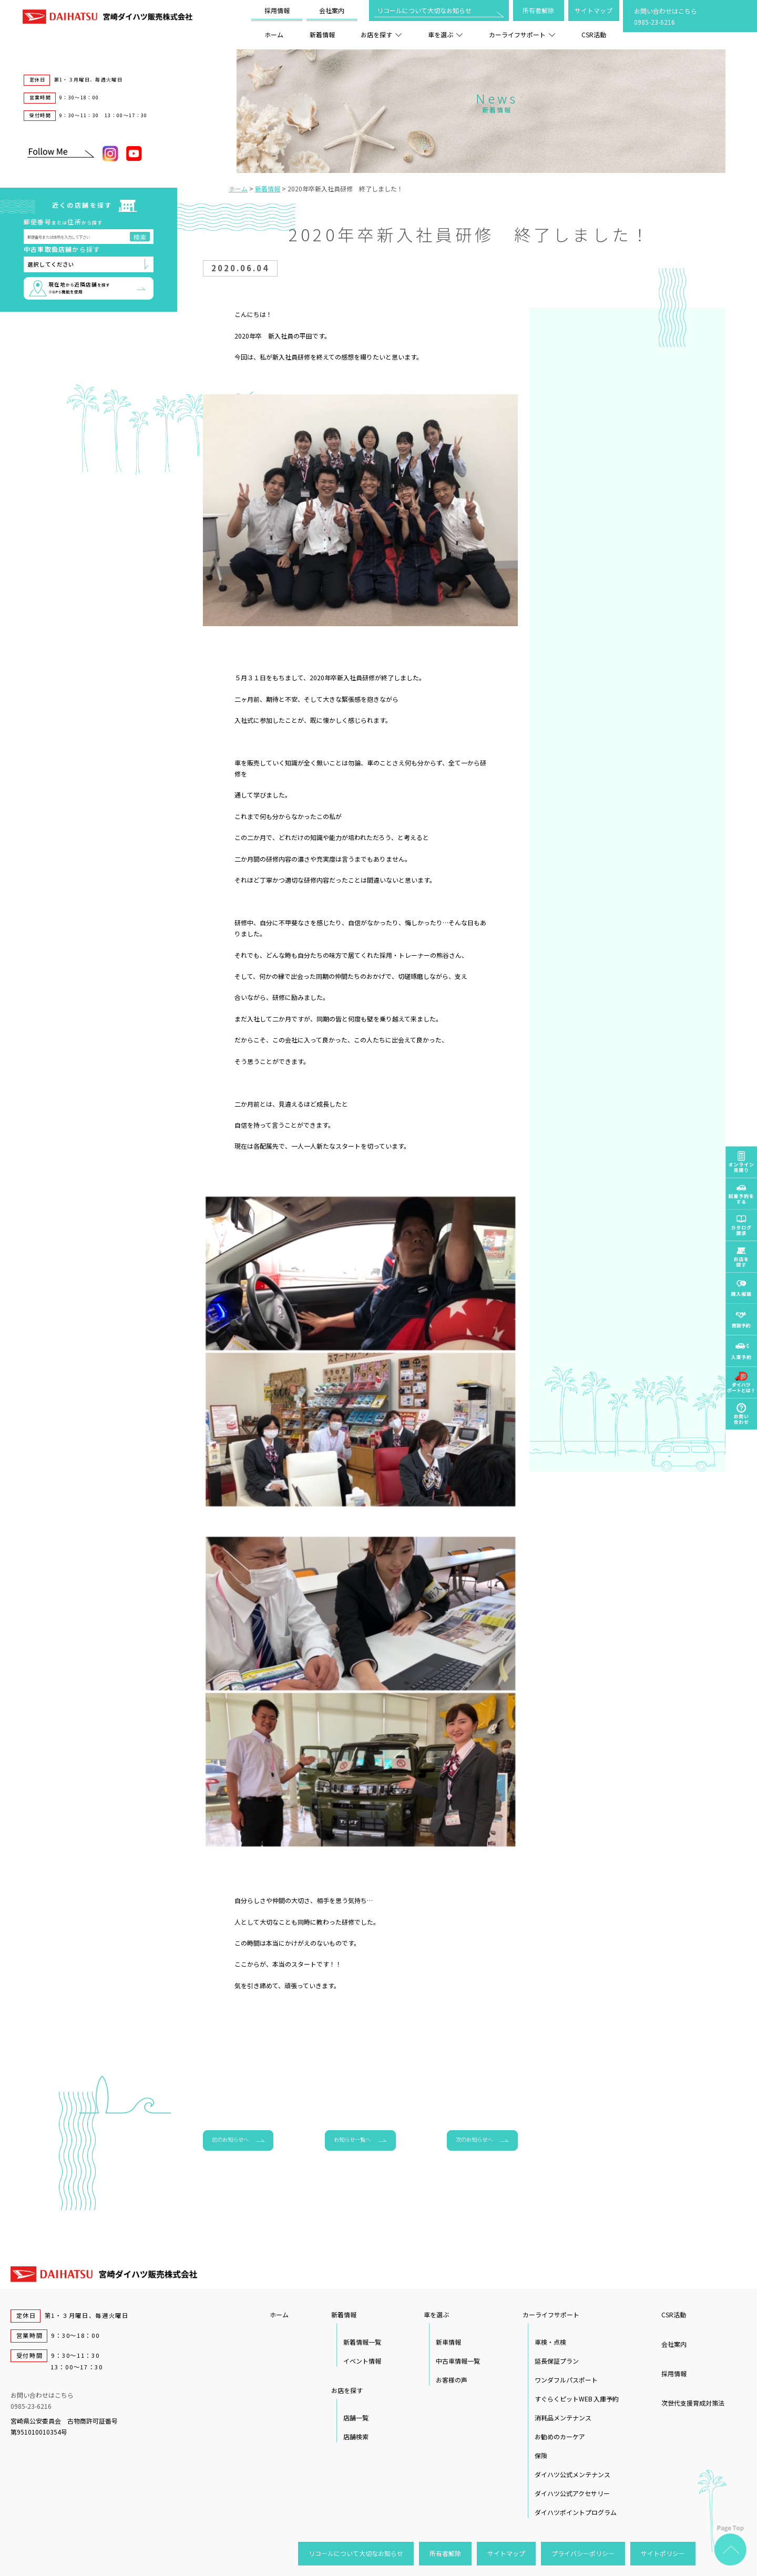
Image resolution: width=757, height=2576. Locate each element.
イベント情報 (362, 2360)
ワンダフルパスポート (566, 2379)
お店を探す (381, 34)
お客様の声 (451, 2379)
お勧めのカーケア (560, 2436)
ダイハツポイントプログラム (576, 2512)
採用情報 (277, 10)
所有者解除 (538, 10)
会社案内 (331, 10)
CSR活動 (593, 34)
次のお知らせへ (474, 2139)
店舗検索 (356, 2436)
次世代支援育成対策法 (692, 2402)
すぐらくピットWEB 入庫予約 (577, 2398)
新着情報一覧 (362, 2341)
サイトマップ (593, 10)
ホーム (273, 34)
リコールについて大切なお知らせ (424, 10)
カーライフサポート (522, 34)
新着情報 (322, 34)
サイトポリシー (663, 2553)
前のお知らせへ (230, 2139)
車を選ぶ (445, 34)
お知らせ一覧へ (352, 2139)
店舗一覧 (356, 2417)
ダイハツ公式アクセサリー (572, 2493)
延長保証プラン (557, 2360)
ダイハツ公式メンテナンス (572, 2474)
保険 (541, 2455)
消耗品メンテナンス (563, 2417)
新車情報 (448, 2341)
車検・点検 (550, 2341)
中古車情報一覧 (458, 2360)
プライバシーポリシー (583, 2553)
